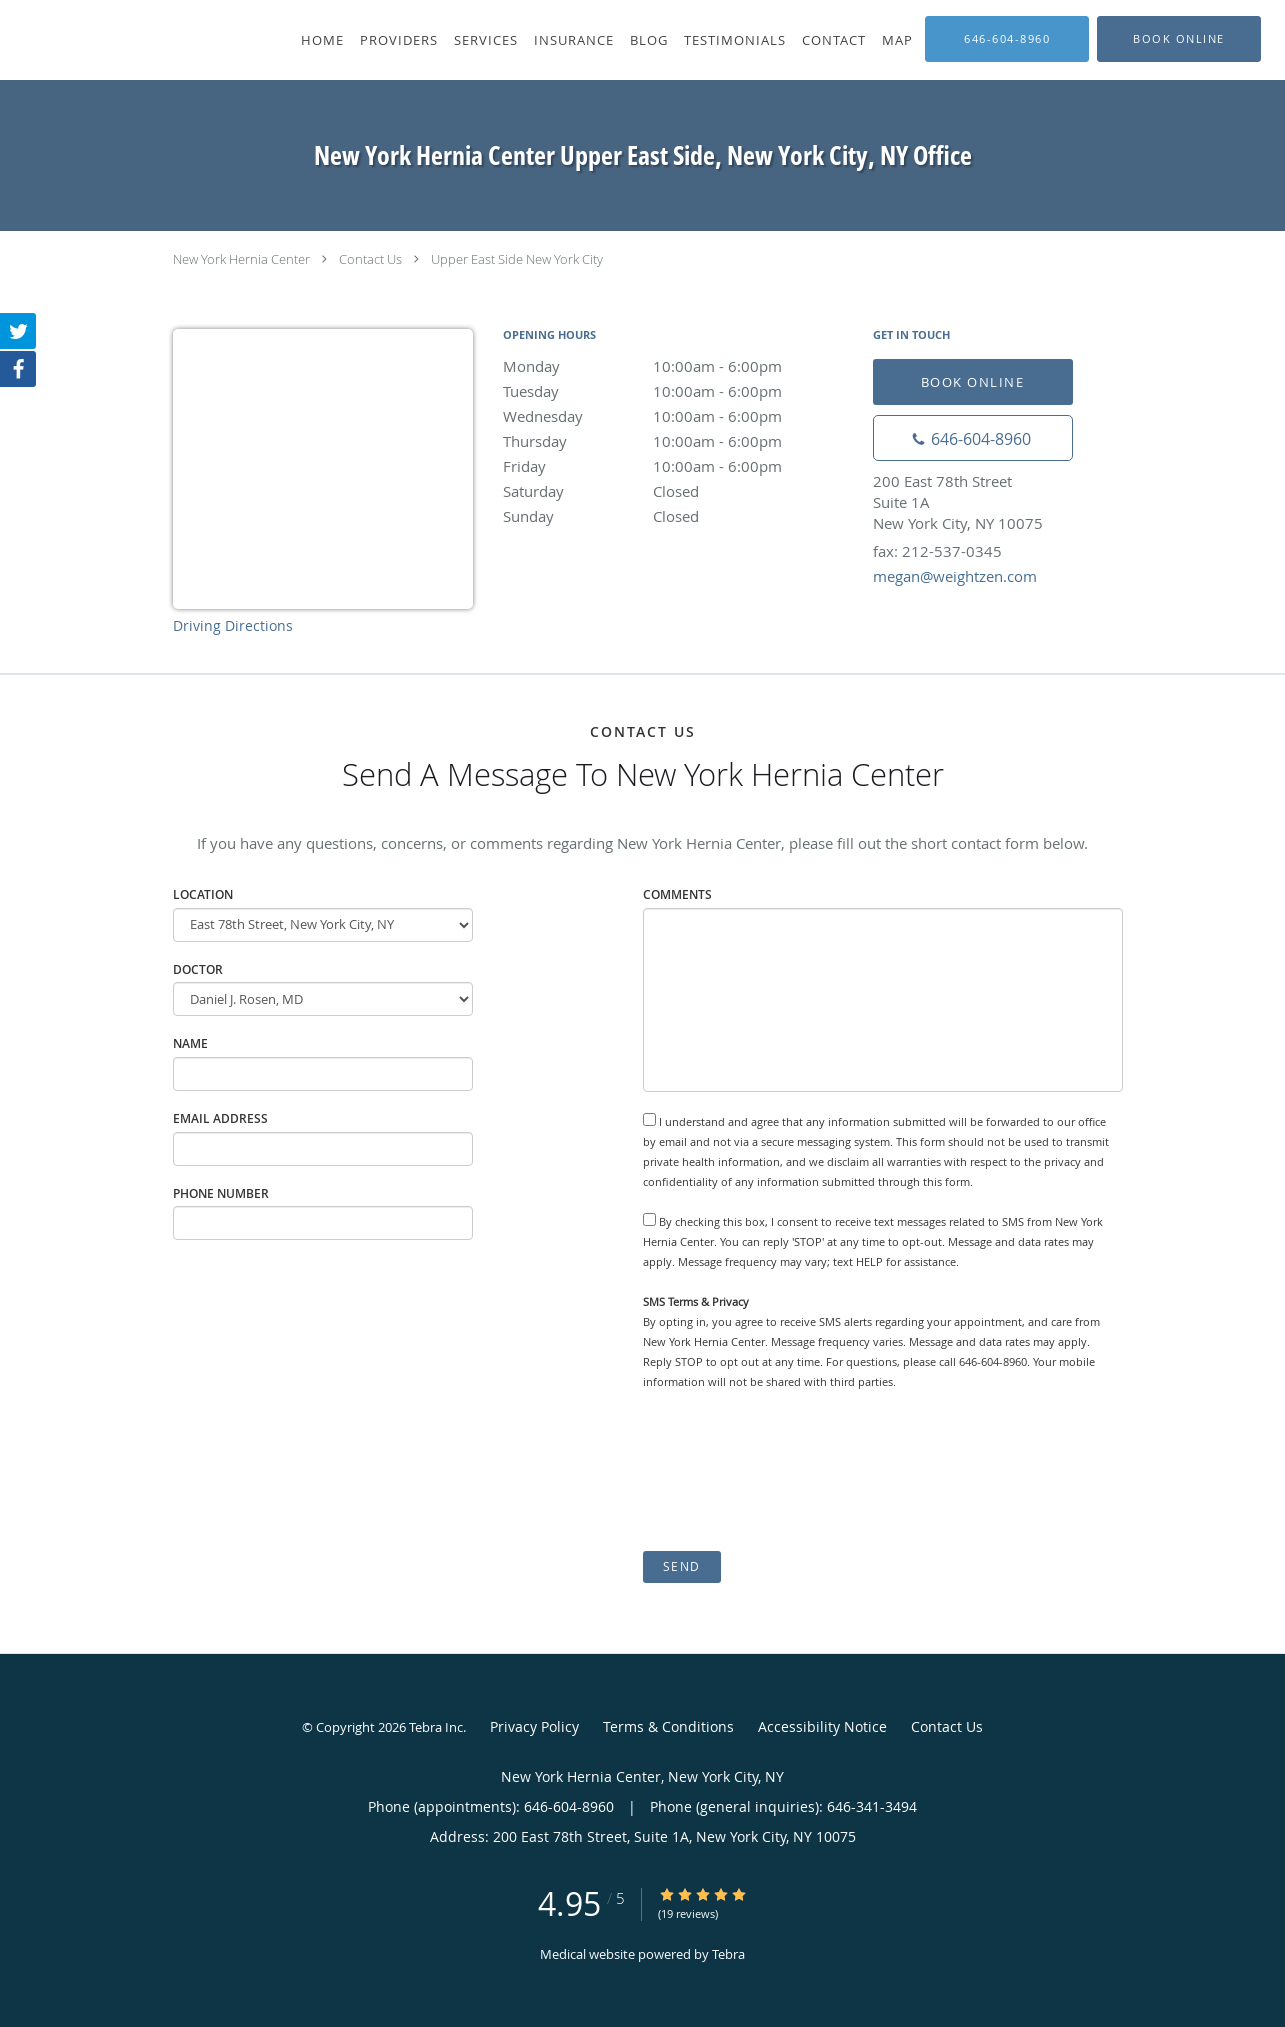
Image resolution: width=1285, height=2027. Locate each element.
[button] (1179, 39)
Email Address (220, 1118)
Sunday (678, 516)
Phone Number (221, 1193)
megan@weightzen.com (955, 576)
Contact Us (370, 259)
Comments (677, 894)
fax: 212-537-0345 (937, 551)
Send (682, 1566)
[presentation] (795, 1471)
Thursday (678, 441)
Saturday (678, 491)
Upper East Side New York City (517, 259)
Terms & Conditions (668, 1726)
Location (203, 894)
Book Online (973, 382)
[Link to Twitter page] (18, 331)
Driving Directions (233, 625)
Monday (678, 366)
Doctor (198, 969)
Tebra (728, 1954)
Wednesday (678, 416)
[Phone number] (973, 438)
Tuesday (678, 391)
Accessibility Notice (822, 1726)
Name (190, 1043)
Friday (678, 466)
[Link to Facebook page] (18, 369)
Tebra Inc (436, 1727)
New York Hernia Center (241, 259)
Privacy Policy (534, 1726)
